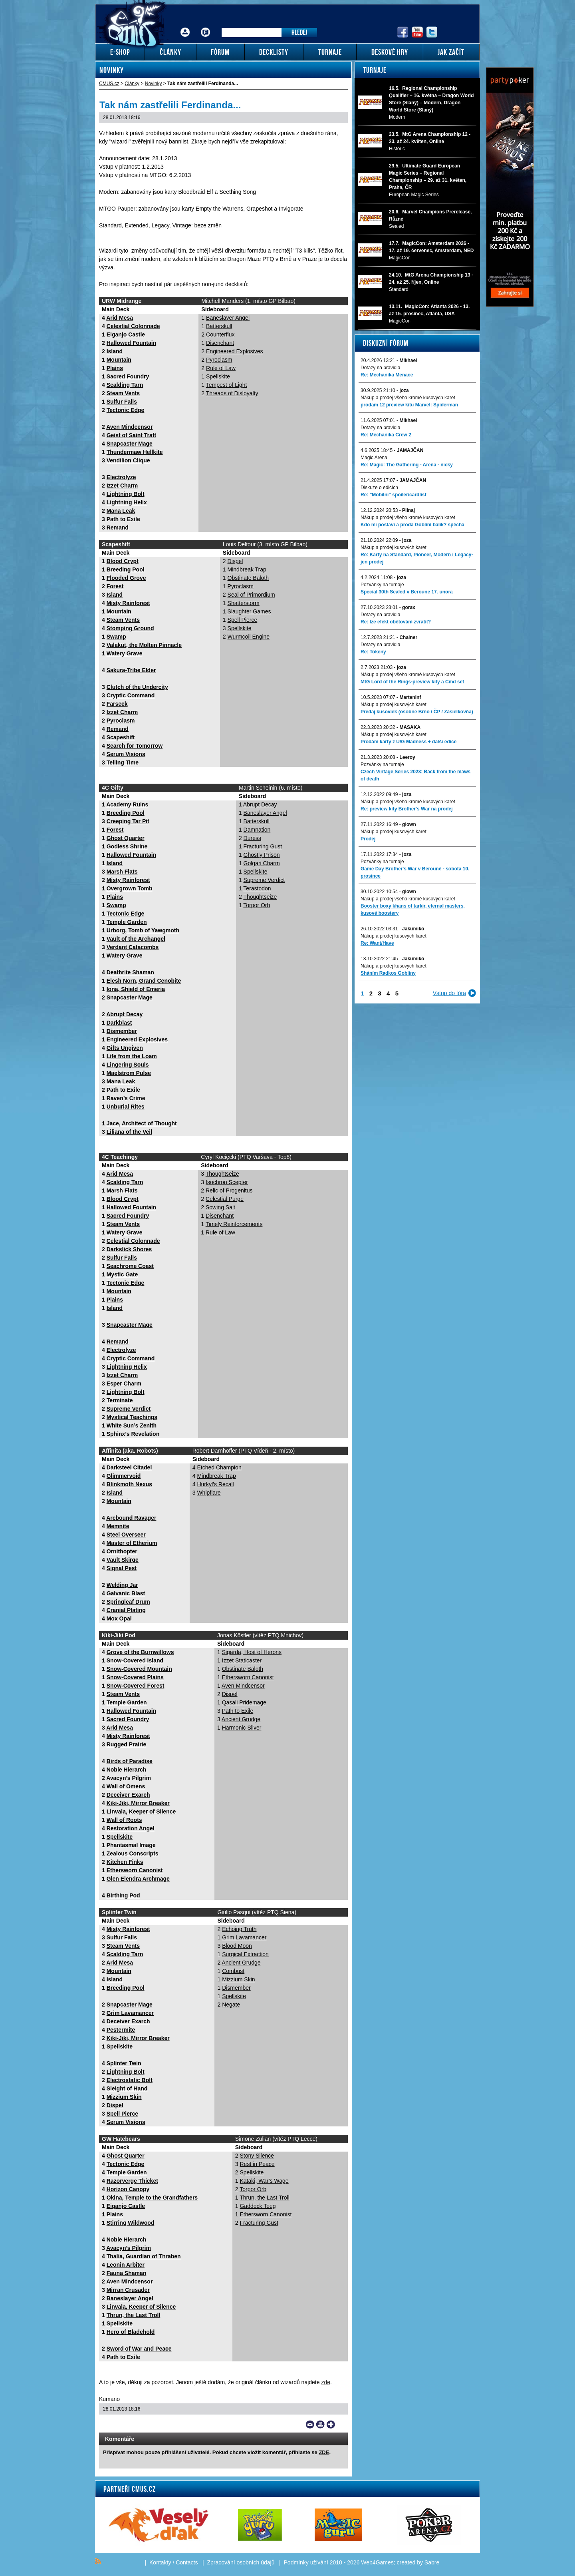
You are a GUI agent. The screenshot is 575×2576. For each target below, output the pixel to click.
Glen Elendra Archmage (138, 1878)
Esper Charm (124, 1383)
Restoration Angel (131, 1828)
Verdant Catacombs (133, 947)
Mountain (119, 359)
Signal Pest (122, 1568)
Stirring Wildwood (131, 2223)
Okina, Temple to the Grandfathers (152, 2197)
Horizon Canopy (128, 2189)
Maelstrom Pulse (129, 1073)
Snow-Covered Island (135, 1660)
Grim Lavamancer (130, 2013)
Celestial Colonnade (133, 326)
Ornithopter (122, 1551)
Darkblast (119, 1022)
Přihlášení (185, 26)
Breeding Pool (126, 569)
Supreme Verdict (264, 880)
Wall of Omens (126, 1786)
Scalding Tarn (125, 385)
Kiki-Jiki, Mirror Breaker (138, 1803)
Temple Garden (127, 922)
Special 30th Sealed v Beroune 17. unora (407, 592)
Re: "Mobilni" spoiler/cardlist (393, 495)
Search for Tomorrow (135, 746)
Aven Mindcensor (129, 427)
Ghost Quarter (126, 838)
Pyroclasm (219, 359)
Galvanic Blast (126, 1593)
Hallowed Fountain (131, 343)
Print (320, 2425)
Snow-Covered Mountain (139, 1669)
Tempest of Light (226, 385)
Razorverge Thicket (132, 2181)
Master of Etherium (132, 1543)
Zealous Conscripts (133, 1853)
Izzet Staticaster (242, 1660)
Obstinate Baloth (248, 578)
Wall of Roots (124, 1820)
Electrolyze (121, 477)
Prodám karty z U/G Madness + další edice (408, 742)
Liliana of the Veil (129, 1132)
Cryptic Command (131, 695)
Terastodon (257, 888)
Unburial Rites (126, 1106)
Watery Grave (125, 653)
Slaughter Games (249, 611)
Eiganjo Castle (126, 334)
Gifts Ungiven (125, 1048)
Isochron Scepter (227, 1182)
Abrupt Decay (124, 1014)
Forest (115, 586)
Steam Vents (123, 393)
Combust (233, 1971)
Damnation (257, 829)
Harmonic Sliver (242, 1727)
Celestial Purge (225, 1199)
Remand (118, 527)
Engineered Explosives (234, 351)
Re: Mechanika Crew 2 (386, 435)
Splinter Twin (124, 2063)
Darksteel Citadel (129, 1467)
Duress (252, 838)
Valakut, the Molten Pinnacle (144, 645)
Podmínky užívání (306, 2562)
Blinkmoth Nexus (129, 1484)
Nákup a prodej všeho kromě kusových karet (408, 397)
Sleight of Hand (127, 2088)
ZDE (324, 2452)
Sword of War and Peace (139, 2348)
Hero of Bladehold (131, 2332)
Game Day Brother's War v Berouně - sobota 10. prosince (415, 872)
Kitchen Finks (125, 1862)
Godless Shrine (127, 846)
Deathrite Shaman (130, 972)
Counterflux (220, 334)
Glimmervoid (124, 1476)
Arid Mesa (119, 318)
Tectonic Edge (126, 410)
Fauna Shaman (127, 2273)
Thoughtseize (260, 897)
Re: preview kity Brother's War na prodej (406, 809)
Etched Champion (219, 1467)
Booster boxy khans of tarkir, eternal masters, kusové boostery (413, 909)
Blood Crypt (123, 561)
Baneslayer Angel (228, 318)
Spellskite (218, 376)
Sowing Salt (220, 1207)
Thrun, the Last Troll (134, 2315)
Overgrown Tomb (130, 888)
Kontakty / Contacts (173, 2562)
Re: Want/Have (377, 943)
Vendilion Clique (128, 460)
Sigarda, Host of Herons (252, 1652)
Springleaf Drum (128, 1602)
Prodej (368, 839)
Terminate (120, 1400)
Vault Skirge (123, 1560)
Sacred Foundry (128, 376)
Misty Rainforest (128, 603)
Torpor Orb (256, 905)
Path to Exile (238, 1711)
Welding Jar (122, 1585)
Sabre (431, 2562)
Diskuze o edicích (379, 487)
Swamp (116, 636)
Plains (115, 368)
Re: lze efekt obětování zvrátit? (396, 622)
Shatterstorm (244, 603)
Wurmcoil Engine (249, 636)
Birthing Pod (123, 1895)
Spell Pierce (243, 620)
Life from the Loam (132, 1056)
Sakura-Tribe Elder (131, 670)
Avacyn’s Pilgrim (128, 2248)
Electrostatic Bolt (130, 2080)
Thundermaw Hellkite (135, 452)
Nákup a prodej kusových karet (393, 547)
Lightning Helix (127, 502)
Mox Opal (119, 1618)
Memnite (118, 1526)
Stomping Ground (130, 628)
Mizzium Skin (124, 2097)
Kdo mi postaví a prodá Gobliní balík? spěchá (412, 525)
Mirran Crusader (128, 2290)
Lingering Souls (128, 1064)
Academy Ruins (127, 804)
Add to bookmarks (331, 2425)
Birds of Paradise (130, 1761)
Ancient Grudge (241, 1719)
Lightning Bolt (126, 494)
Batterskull (219, 326)
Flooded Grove (126, 578)
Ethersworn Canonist (135, 1870)
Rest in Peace (257, 2164)
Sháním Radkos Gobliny (388, 973)
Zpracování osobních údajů (241, 2562)
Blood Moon (237, 1946)
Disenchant (220, 343)
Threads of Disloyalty (232, 393)
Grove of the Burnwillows (140, 1652)
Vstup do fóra (449, 993)
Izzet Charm (122, 485)
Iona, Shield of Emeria (136, 989)
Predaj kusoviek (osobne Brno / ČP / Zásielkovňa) (417, 712)
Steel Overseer (126, 1534)
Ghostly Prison (262, 855)
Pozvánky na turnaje (382, 584)
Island (115, 351)
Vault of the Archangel (136, 939)
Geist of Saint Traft (131, 435)
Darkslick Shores (129, 1249)
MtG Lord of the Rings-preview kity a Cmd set (412, 682)
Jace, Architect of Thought (142, 1123)
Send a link (310, 2425)
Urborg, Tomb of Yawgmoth (143, 930)
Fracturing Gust (263, 846)
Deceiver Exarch (128, 1795)
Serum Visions (126, 754)
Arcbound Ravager (131, 1518)
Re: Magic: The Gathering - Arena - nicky (407, 465)
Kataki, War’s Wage (264, 2181)
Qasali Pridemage (244, 1702)
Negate (231, 2004)
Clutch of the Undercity (137, 687)
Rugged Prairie (127, 1744)
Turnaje (375, 70)
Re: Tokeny (373, 652)
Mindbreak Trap (247, 569)
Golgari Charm (262, 863)
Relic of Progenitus (229, 1190)
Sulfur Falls (122, 401)
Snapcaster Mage (130, 443)
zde (325, 2382)
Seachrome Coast (130, 1266)
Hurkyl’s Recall (215, 1484)
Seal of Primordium (251, 594)
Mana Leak (121, 511)
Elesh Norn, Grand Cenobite (144, 980)
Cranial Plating (126, 1610)
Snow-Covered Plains (135, 1677)
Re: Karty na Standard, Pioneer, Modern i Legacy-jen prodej (417, 558)
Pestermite (121, 2030)
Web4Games (377, 2562)
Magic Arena (374, 457)
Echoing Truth (239, 1929)
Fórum (205, 26)
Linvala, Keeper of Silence (141, 1811)
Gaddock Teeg (258, 2206)
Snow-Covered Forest (136, 1685)
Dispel (235, 561)
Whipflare (208, 1492)
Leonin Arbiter (126, 2264)
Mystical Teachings (132, 1417)
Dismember (122, 1031)
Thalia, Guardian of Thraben (144, 2256)
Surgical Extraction (245, 1954)
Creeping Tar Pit (128, 821)
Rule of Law (221, 368)
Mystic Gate (122, 1274)
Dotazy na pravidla (380, 367)
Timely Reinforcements (234, 1224)
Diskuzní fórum (385, 342)
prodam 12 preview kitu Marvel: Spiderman (409, 405)
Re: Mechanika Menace (387, 375)
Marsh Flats (122, 871)
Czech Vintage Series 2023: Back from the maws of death (415, 775)
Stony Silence (257, 2155)
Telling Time (123, 762)
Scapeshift (121, 737)
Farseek (117, 704)
